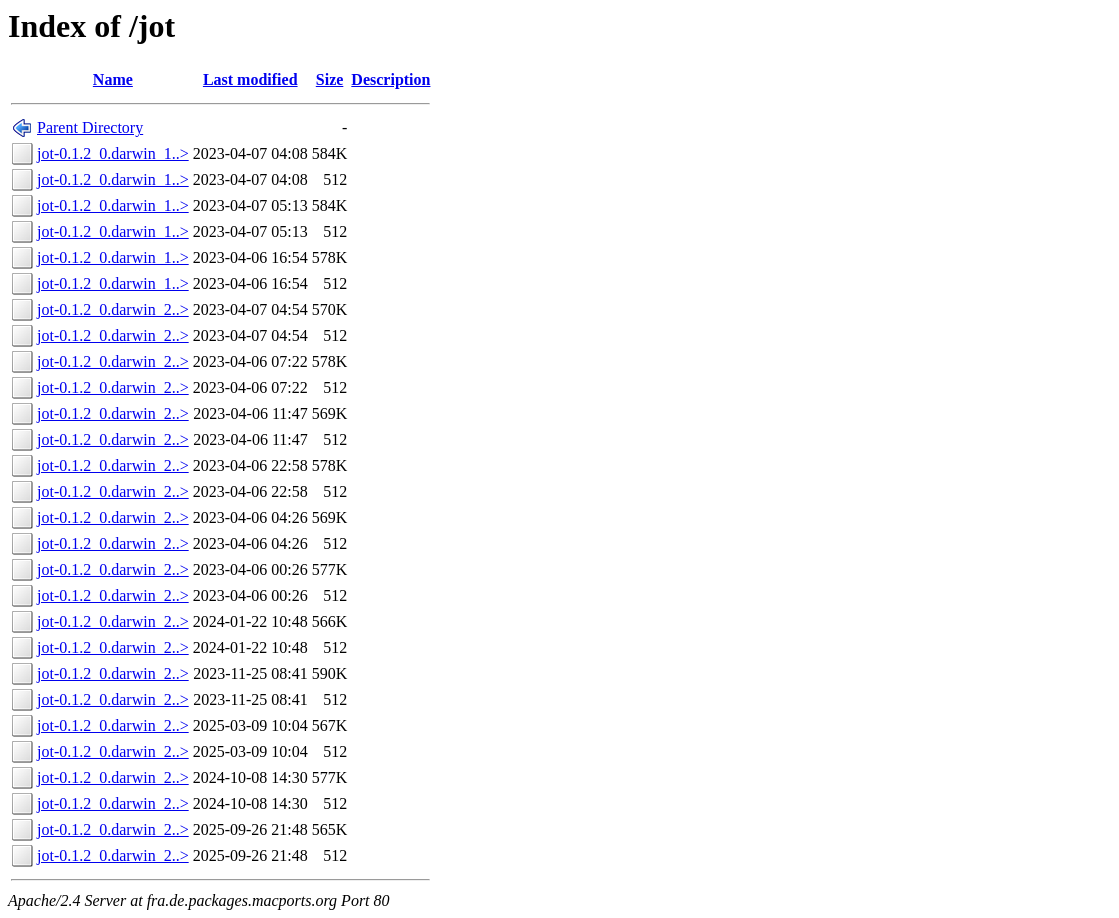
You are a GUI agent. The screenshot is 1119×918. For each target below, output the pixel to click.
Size (330, 79)
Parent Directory (90, 127)
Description (390, 79)
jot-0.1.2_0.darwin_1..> (113, 153)
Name (113, 79)
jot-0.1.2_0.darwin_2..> (113, 309)
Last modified (250, 79)
